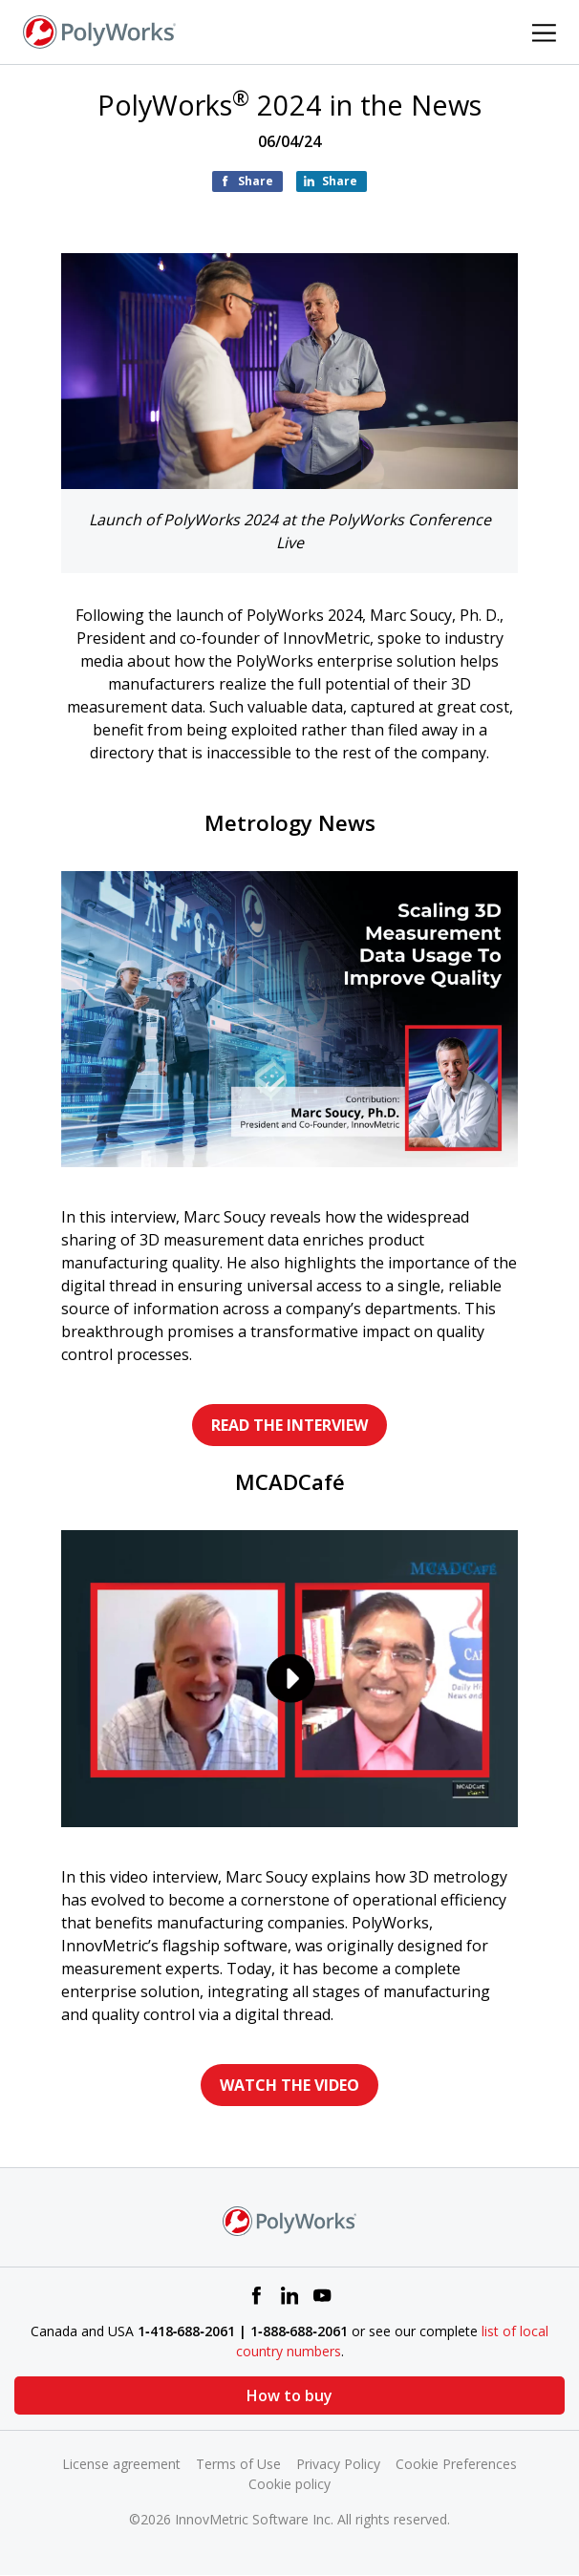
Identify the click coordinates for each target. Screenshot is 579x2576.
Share (255, 181)
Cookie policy (289, 2484)
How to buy (289, 2395)
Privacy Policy (338, 2464)
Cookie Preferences (456, 2464)
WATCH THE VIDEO (289, 2085)
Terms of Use (238, 2464)
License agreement (121, 2464)
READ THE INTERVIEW (289, 1425)
